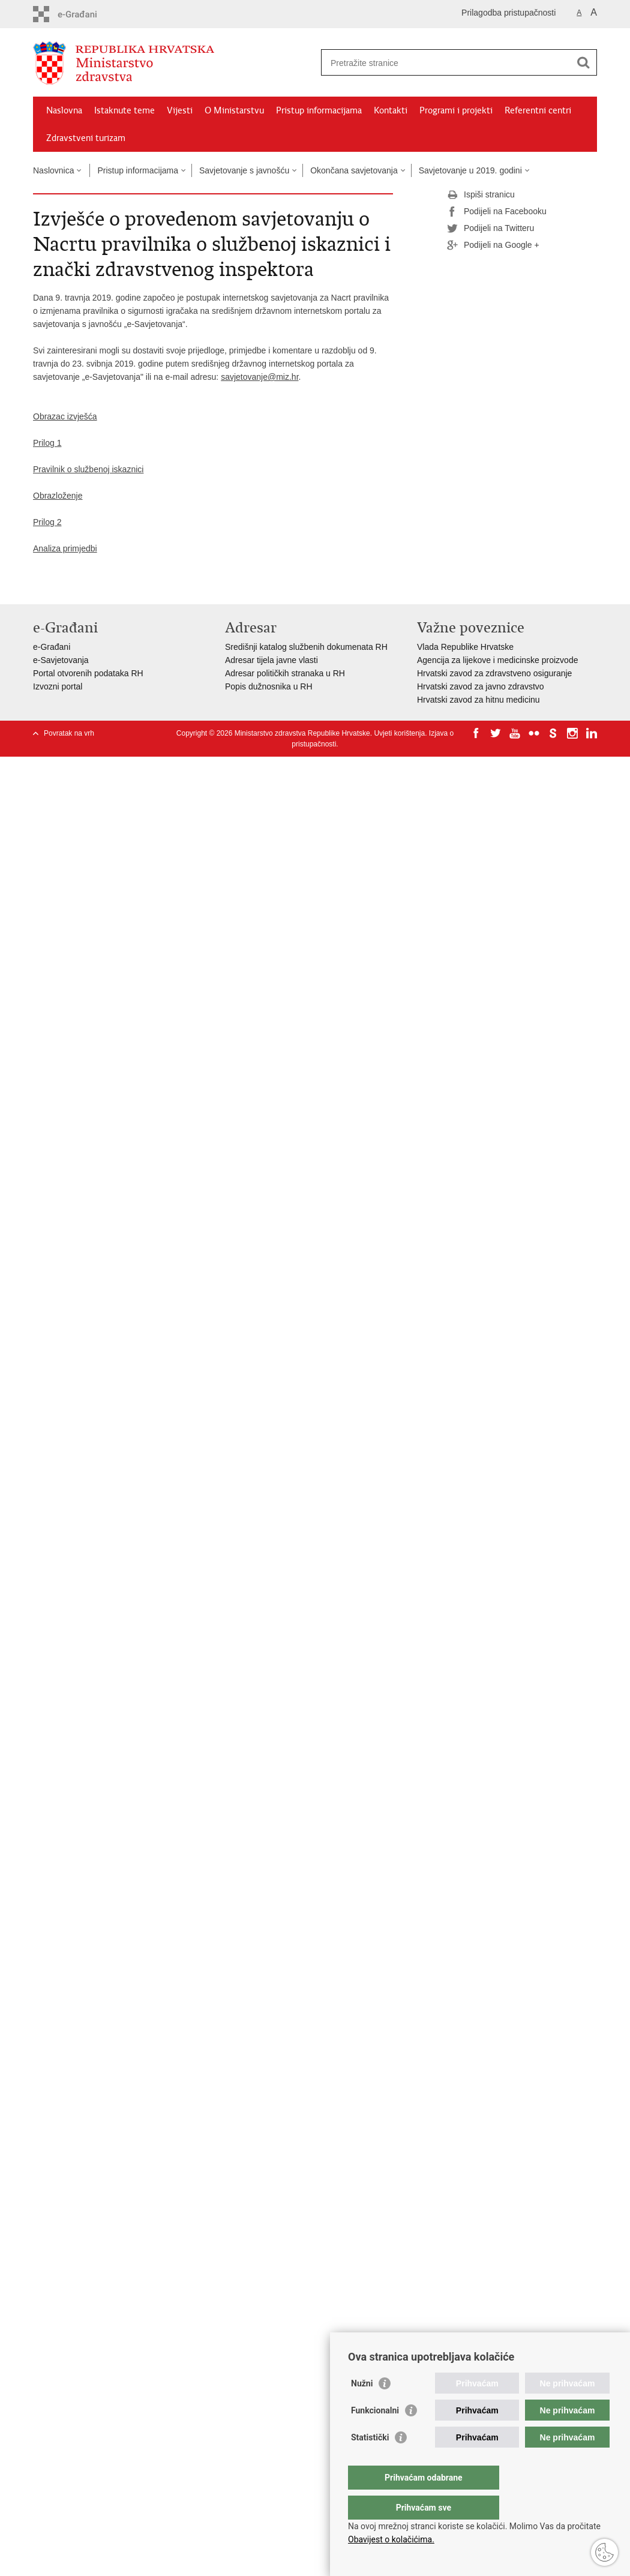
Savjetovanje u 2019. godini (470, 170)
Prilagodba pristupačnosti (508, 12)
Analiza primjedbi (65, 548)
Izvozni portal (57, 686)
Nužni (362, 2407)
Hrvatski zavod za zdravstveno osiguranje (494, 673)
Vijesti (180, 110)
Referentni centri (538, 110)
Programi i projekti (456, 110)
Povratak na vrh (69, 733)
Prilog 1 (47, 443)
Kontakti (390, 110)
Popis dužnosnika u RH (269, 686)
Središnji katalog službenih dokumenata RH (306, 647)
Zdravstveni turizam (85, 138)
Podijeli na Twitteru (490, 228)
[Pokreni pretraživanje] (583, 62)
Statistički (370, 2461)
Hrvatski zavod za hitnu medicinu (478, 699)
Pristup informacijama (319, 110)
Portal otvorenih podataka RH (88, 673)
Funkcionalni (375, 2434)
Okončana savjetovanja (354, 170)
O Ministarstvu (234, 110)
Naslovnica (53, 170)
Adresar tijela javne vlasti (271, 660)
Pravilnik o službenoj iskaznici (88, 469)
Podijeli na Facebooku (497, 211)
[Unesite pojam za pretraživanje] (446, 63)
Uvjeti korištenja (399, 733)
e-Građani (51, 647)
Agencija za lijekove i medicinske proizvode (497, 660)
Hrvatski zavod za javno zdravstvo (480, 686)
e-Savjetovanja (61, 660)
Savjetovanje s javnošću (244, 170)
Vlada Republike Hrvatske (465, 647)
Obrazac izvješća (65, 416)
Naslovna (64, 110)
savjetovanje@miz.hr (259, 377)
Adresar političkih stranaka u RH (285, 673)
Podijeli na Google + (493, 245)
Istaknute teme (124, 110)
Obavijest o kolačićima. (391, 2539)
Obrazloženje (58, 495)
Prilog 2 (47, 522)
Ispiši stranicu (481, 195)
